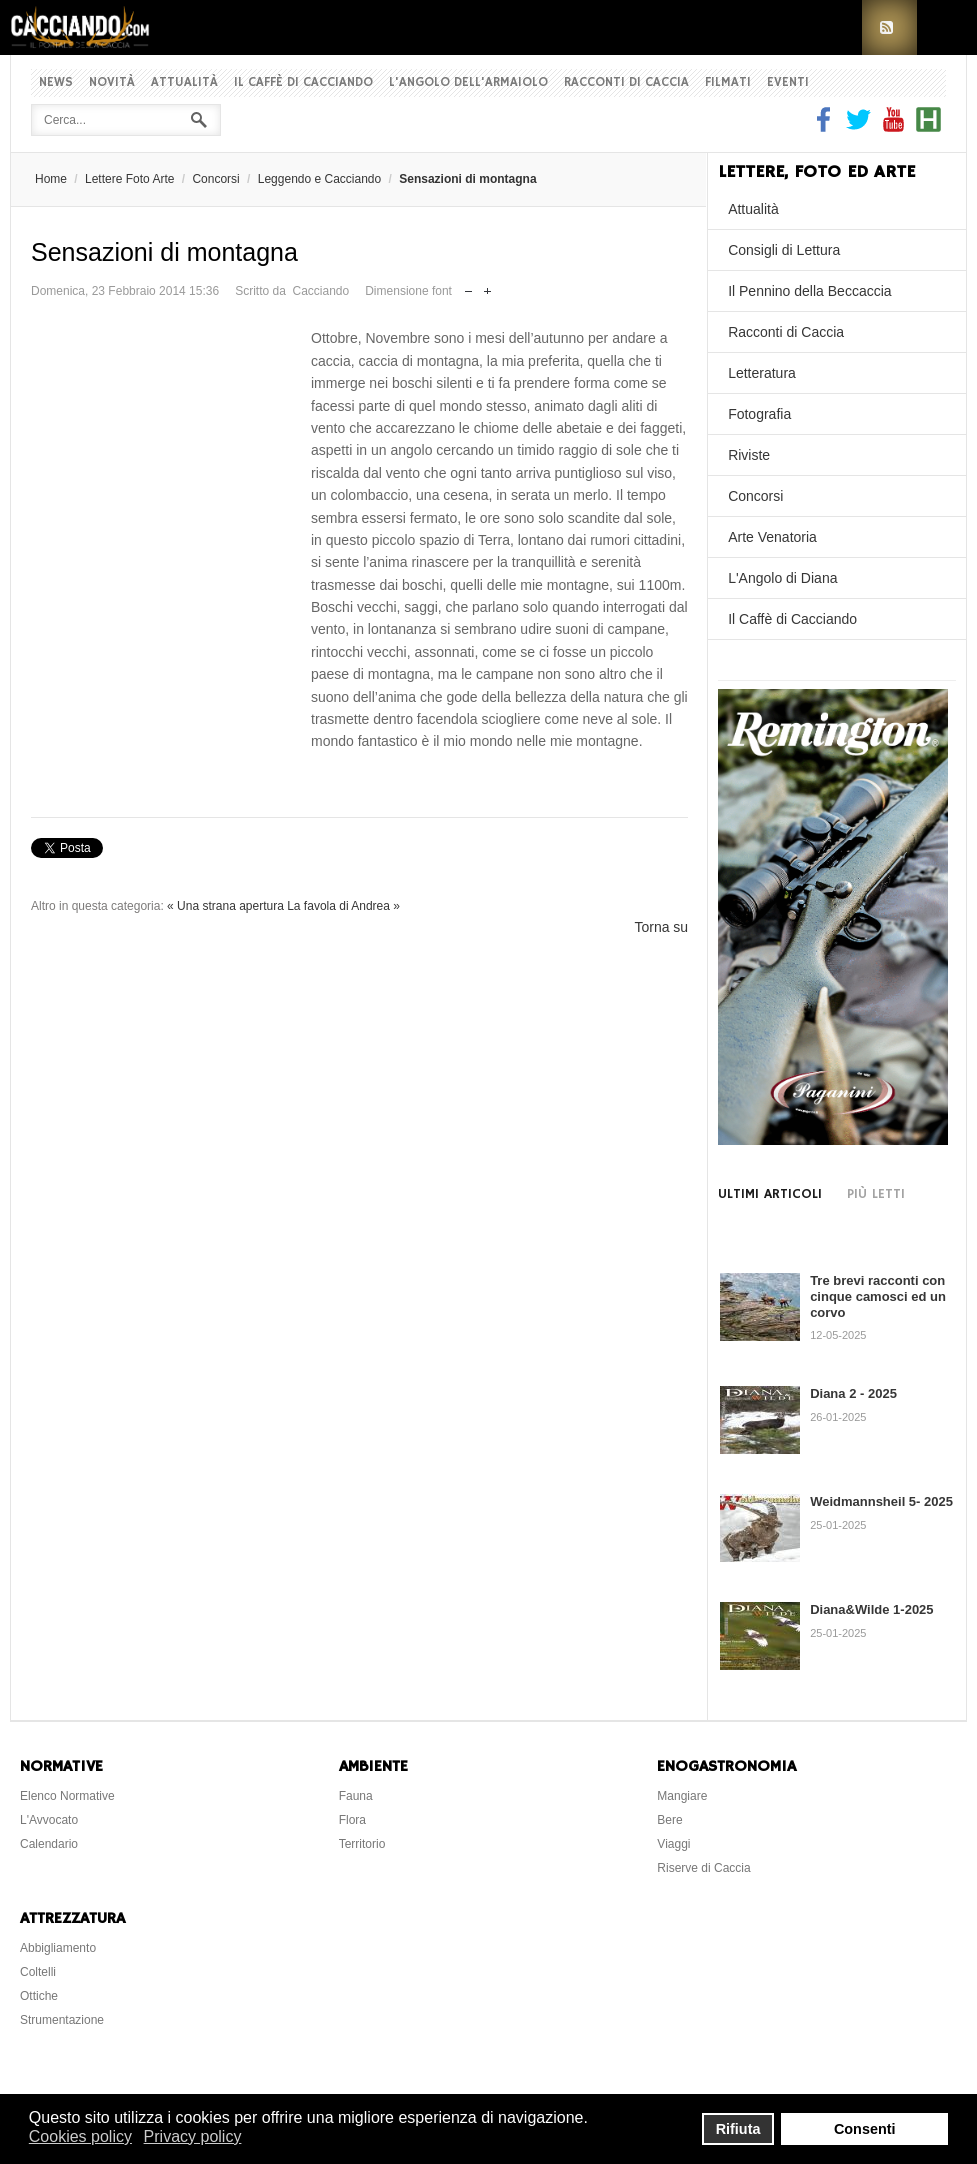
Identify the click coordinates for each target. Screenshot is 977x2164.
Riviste (749, 455)
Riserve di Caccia (703, 1868)
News (56, 82)
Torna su (661, 927)
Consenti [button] (865, 2129)
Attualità (184, 82)
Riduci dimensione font (468, 286)
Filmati (728, 82)
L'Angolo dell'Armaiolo (468, 82)
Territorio (362, 1844)
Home (51, 179)
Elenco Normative (67, 1796)
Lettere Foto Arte (129, 179)
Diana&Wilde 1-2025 (871, 1609)
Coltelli (38, 1972)
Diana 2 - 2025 (853, 1393)
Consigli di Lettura (784, 250)
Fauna (356, 1796)
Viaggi (673, 1844)
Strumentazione (62, 2020)
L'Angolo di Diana (782, 578)
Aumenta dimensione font (487, 286)
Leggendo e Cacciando (319, 179)
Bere (669, 1820)
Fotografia (759, 414)
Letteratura (762, 373)
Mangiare (682, 1796)
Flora (352, 1820)
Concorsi (215, 179)
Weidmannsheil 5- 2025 (881, 1501)
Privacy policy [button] (193, 2136)
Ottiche (39, 1996)
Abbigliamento (58, 1948)
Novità (112, 82)
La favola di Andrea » (343, 906)
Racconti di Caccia (626, 82)
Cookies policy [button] (80, 2136)
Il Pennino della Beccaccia (809, 291)
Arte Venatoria (772, 537)
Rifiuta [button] (738, 2129)
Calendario (49, 1844)
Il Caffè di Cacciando (303, 82)
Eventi (788, 82)
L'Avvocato (49, 1820)
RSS (889, 27)
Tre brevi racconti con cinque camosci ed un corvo (878, 1296)
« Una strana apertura (225, 906)
